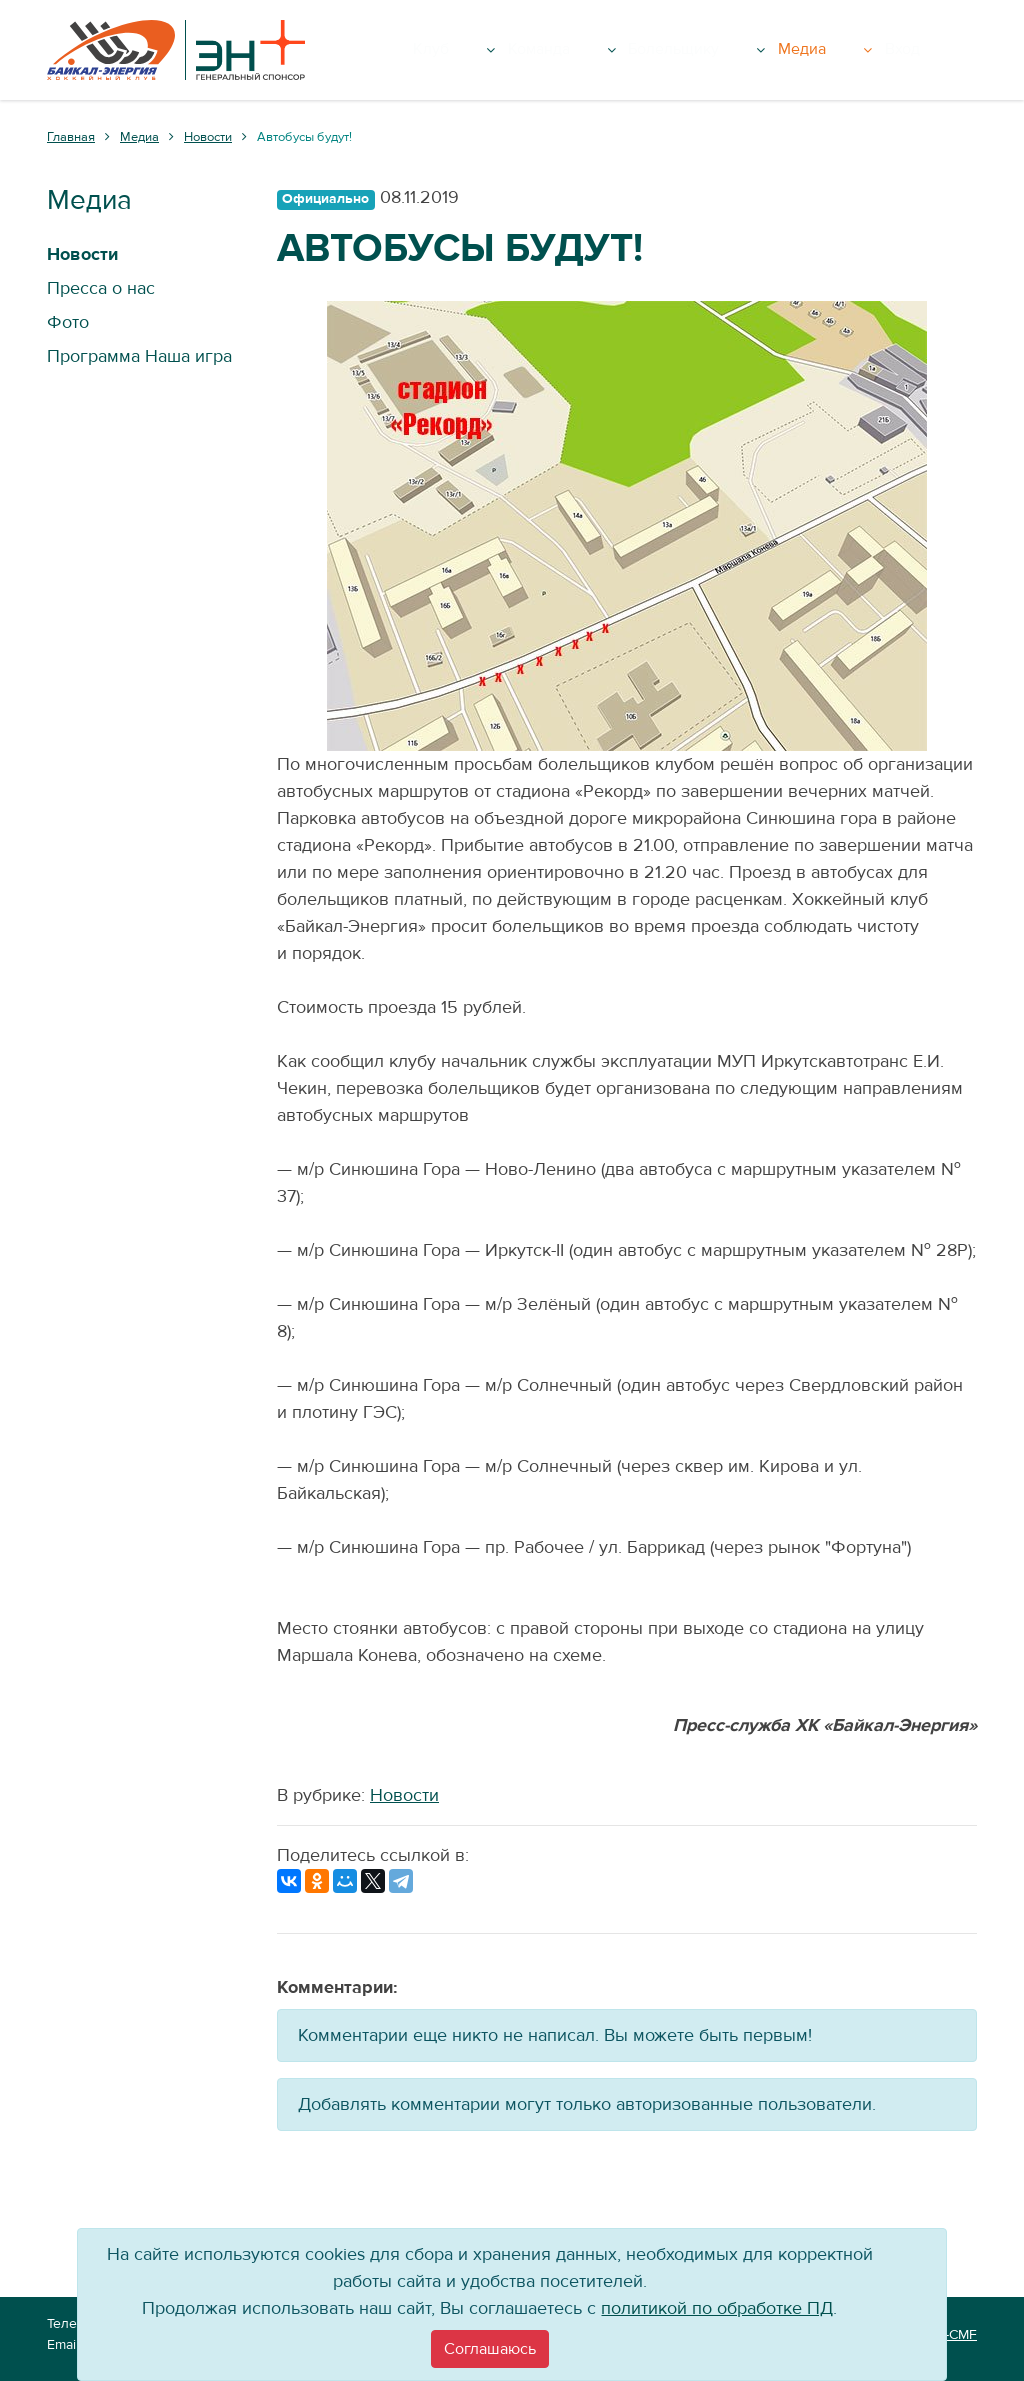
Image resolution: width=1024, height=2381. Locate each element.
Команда (661, 50)
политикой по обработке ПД (717, 2308)
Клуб (574, 50)
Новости (404, 1795)
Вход (949, 50)
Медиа (883, 50)
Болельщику (776, 50)
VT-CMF (953, 2335)
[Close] (490, 2349)
